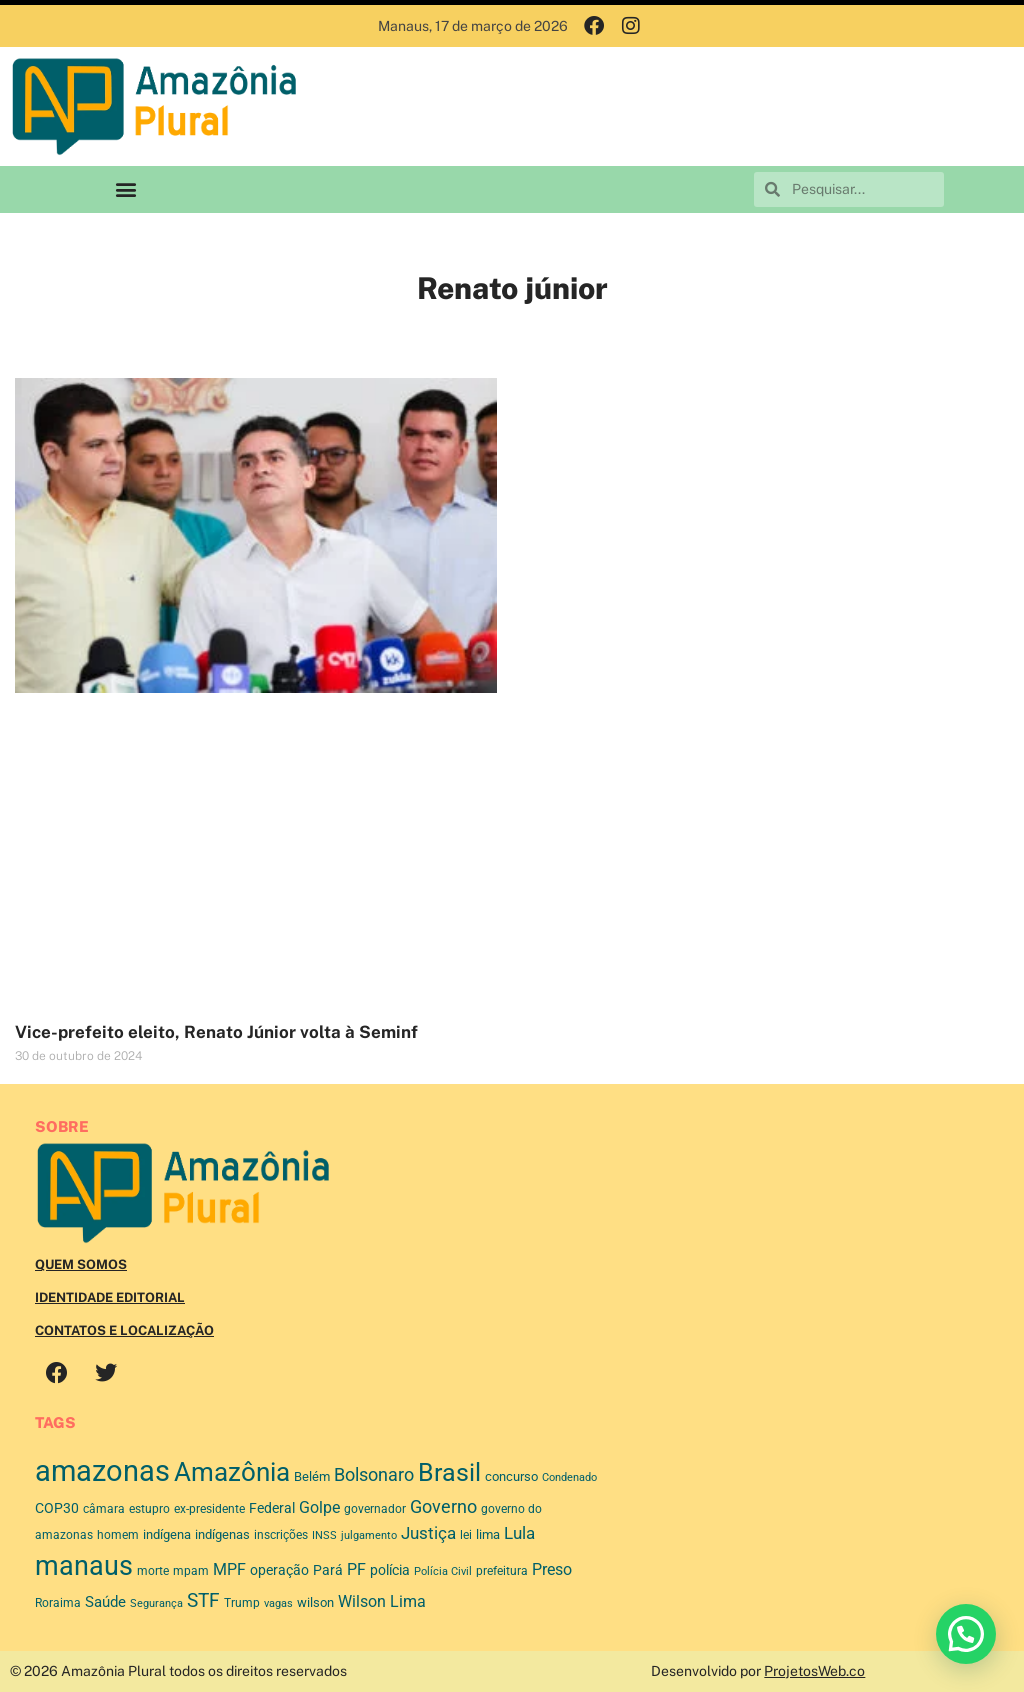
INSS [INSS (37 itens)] (324, 1535)
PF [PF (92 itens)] (356, 1569)
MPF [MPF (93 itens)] (229, 1569)
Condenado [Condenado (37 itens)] (569, 1477)
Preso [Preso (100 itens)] (552, 1569)
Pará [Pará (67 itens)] (328, 1570)
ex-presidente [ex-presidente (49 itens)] (209, 1508)
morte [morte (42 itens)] (153, 1571)
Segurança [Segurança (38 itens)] (156, 1603)
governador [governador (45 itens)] (375, 1509)
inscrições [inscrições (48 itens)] (281, 1535)
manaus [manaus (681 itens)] (84, 1566)
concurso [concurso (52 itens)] (511, 1476)
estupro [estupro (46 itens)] (149, 1509)
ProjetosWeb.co (814, 1671)
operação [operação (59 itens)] (279, 1570)
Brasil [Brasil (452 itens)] (449, 1472)
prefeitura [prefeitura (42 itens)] (502, 1571)
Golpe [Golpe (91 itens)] (319, 1507)
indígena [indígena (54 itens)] (167, 1534)
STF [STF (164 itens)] (203, 1600)
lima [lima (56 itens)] (488, 1534)
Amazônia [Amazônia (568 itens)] (232, 1472)
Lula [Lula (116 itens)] (519, 1533)
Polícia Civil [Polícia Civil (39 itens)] (443, 1571)
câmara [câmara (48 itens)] (104, 1509)
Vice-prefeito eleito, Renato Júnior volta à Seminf (216, 1032)
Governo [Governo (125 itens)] (443, 1507)
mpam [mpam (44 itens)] (191, 1571)
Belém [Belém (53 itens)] (312, 1476)
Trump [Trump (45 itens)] (242, 1603)
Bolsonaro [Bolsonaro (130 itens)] (374, 1474)
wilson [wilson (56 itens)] (315, 1602)
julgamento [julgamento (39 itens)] (369, 1535)
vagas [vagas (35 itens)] (278, 1603)
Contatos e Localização (124, 1330)
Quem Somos (81, 1264)
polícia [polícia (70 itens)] (390, 1570)
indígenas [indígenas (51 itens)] (222, 1534)
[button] (125, 189)
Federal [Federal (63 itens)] (272, 1508)
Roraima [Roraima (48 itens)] (58, 1603)
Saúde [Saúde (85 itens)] (105, 1602)
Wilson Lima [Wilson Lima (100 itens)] (382, 1601)
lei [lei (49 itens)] (466, 1534)
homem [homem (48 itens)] (118, 1535)
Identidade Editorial (110, 1297)
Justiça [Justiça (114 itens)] (428, 1533)
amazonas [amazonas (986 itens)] (102, 1471)
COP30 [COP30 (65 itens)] (57, 1508)
